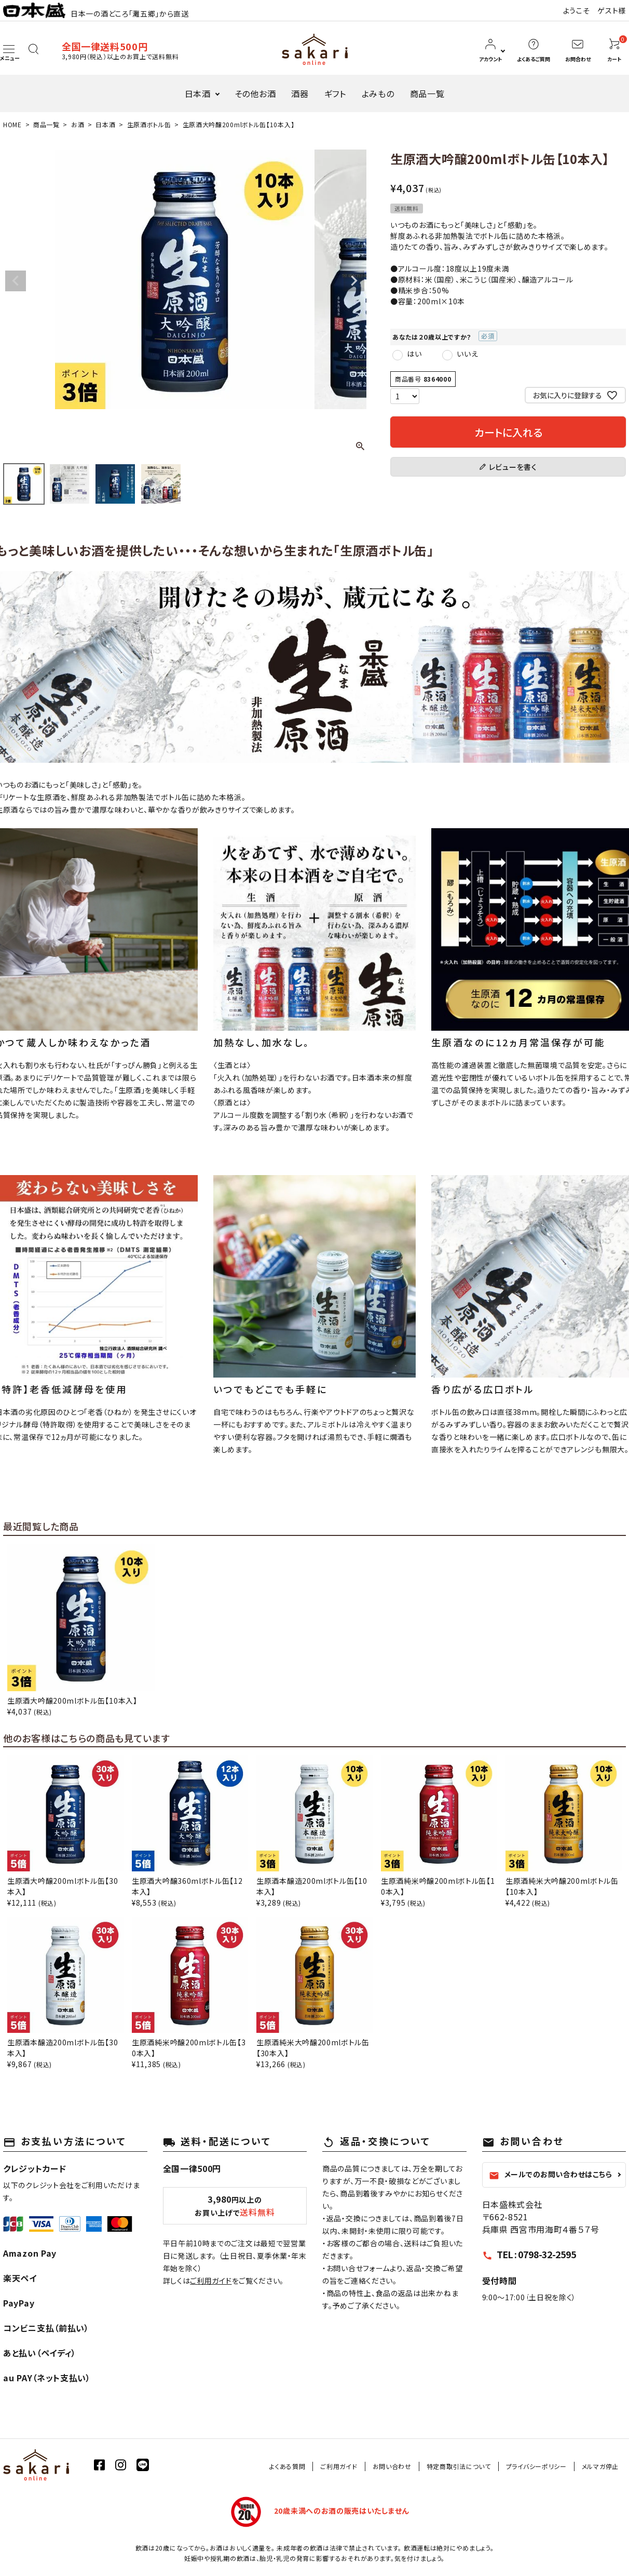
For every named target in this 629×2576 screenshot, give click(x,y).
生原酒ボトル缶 (149, 124)
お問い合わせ (392, 2466)
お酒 (77, 124)
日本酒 (198, 93)
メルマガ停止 (600, 2466)
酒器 (299, 93)
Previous (15, 281)
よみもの (378, 93)
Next (354, 281)
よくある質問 (287, 2466)
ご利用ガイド (210, 2280)
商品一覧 (427, 93)
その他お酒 (255, 93)
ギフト (335, 93)
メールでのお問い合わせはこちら (550, 2174)
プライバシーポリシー (536, 2466)
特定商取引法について (459, 2466)
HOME (12, 124)
